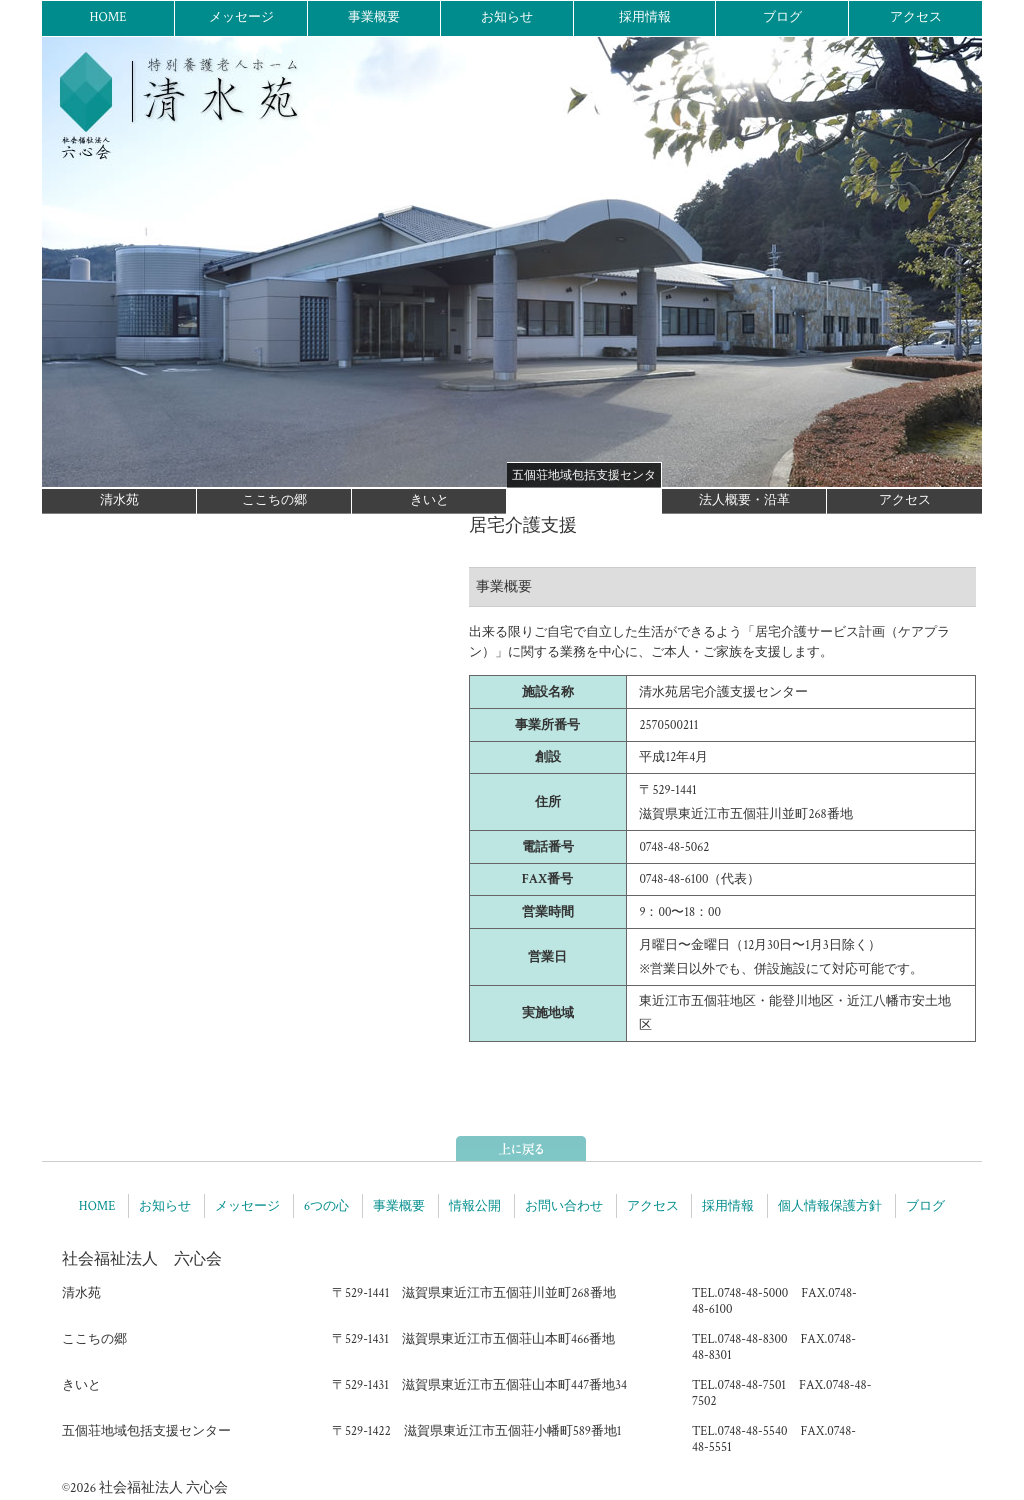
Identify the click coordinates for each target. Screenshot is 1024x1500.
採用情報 (645, 17)
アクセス (916, 17)
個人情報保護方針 (830, 1206)
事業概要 (374, 17)
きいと (429, 500)
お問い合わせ (564, 1206)
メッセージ (241, 17)
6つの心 (326, 1206)
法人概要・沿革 (744, 500)
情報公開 (475, 1206)
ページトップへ (521, 1148)
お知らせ (507, 17)
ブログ (782, 17)
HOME (107, 17)
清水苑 (119, 500)
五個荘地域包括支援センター (584, 478)
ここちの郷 (274, 500)
